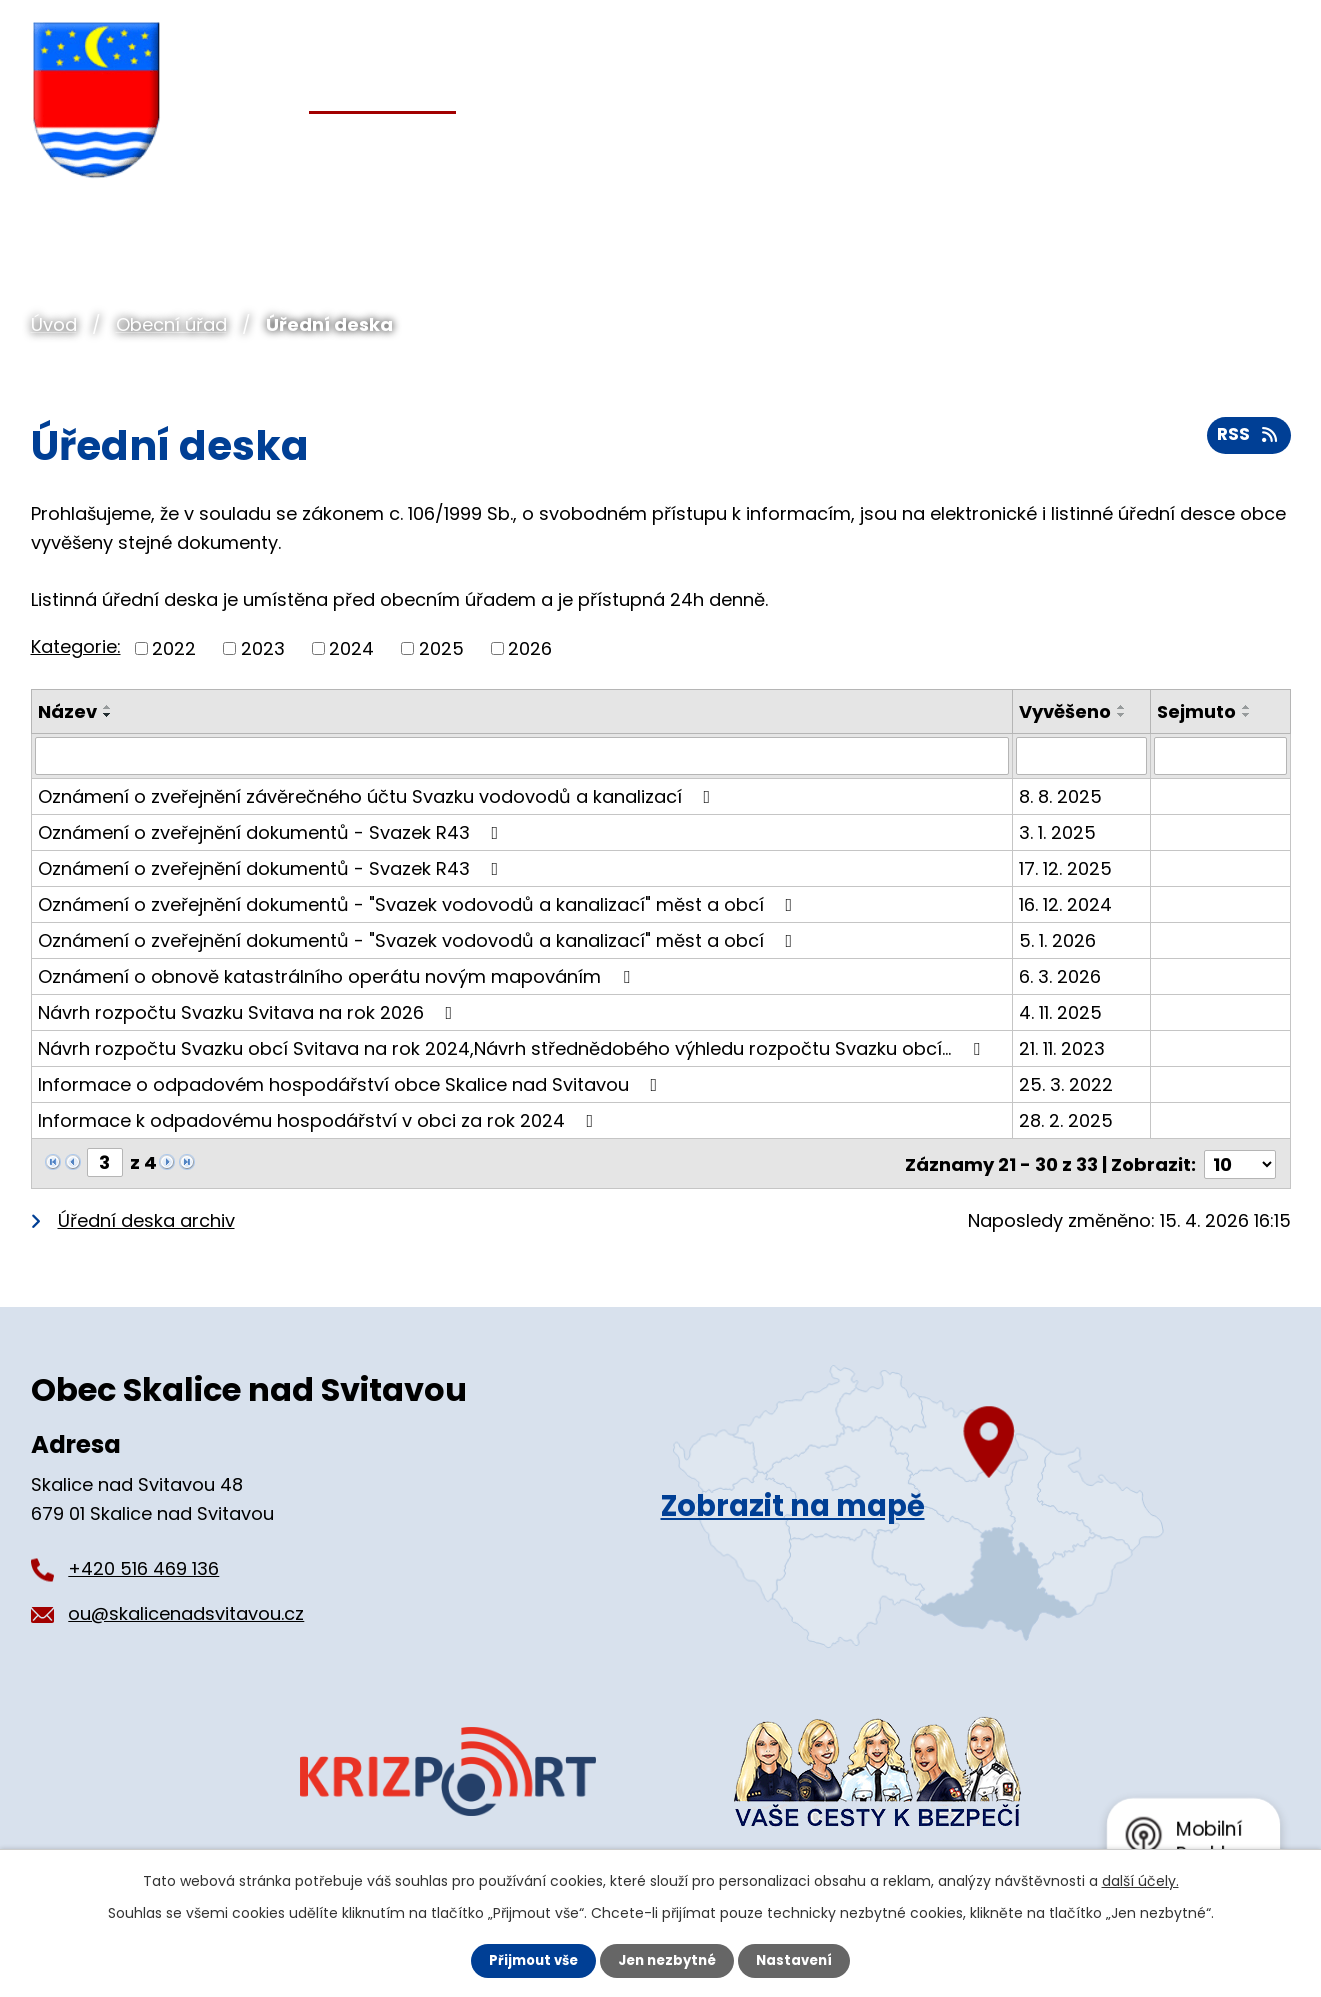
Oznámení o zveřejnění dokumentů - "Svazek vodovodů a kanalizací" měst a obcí (419, 904)
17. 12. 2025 (1065, 868)
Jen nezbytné (668, 1960)
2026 (530, 648)
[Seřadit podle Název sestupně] (108, 715)
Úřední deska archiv (146, 1218)
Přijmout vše (528, 1960)
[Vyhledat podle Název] (522, 756)
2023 (263, 648)
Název (67, 711)
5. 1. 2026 (1057, 940)
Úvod (54, 324)
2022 (174, 648)
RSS (1247, 440)
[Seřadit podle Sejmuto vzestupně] (1248, 707)
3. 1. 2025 (1057, 832)
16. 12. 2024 (1065, 904)
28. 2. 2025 (1066, 1120)
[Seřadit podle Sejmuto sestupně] (1248, 715)
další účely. (1140, 1880)
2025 (441, 648)
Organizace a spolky (837, 148)
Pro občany (587, 148)
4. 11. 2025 (1060, 1012)
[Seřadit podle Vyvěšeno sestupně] (1122, 715)
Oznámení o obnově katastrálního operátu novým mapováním (338, 976)
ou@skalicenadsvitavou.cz (186, 1611)
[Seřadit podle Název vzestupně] (108, 707)
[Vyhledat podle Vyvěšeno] (1082, 756)
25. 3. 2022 (1066, 1084)
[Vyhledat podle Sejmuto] (1221, 756)
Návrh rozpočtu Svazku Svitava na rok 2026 (249, 1012)
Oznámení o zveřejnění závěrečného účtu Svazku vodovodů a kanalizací (378, 796)
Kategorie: (76, 646)
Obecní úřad (171, 324)
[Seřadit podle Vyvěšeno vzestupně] (1122, 707)
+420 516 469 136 (143, 1566)
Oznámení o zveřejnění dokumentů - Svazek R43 (272, 832)
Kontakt (1246, 148)
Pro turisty (1078, 148)
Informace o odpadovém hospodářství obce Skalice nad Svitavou (352, 1084)
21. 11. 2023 (1062, 1048)
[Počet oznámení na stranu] (1240, 1162)
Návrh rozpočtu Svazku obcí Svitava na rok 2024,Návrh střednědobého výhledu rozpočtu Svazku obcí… (513, 1048)
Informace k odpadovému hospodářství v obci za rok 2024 (320, 1120)
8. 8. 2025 (1060, 796)
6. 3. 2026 (1060, 976)
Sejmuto (1197, 711)
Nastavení (801, 1960)
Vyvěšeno (1065, 711)
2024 (351, 648)
